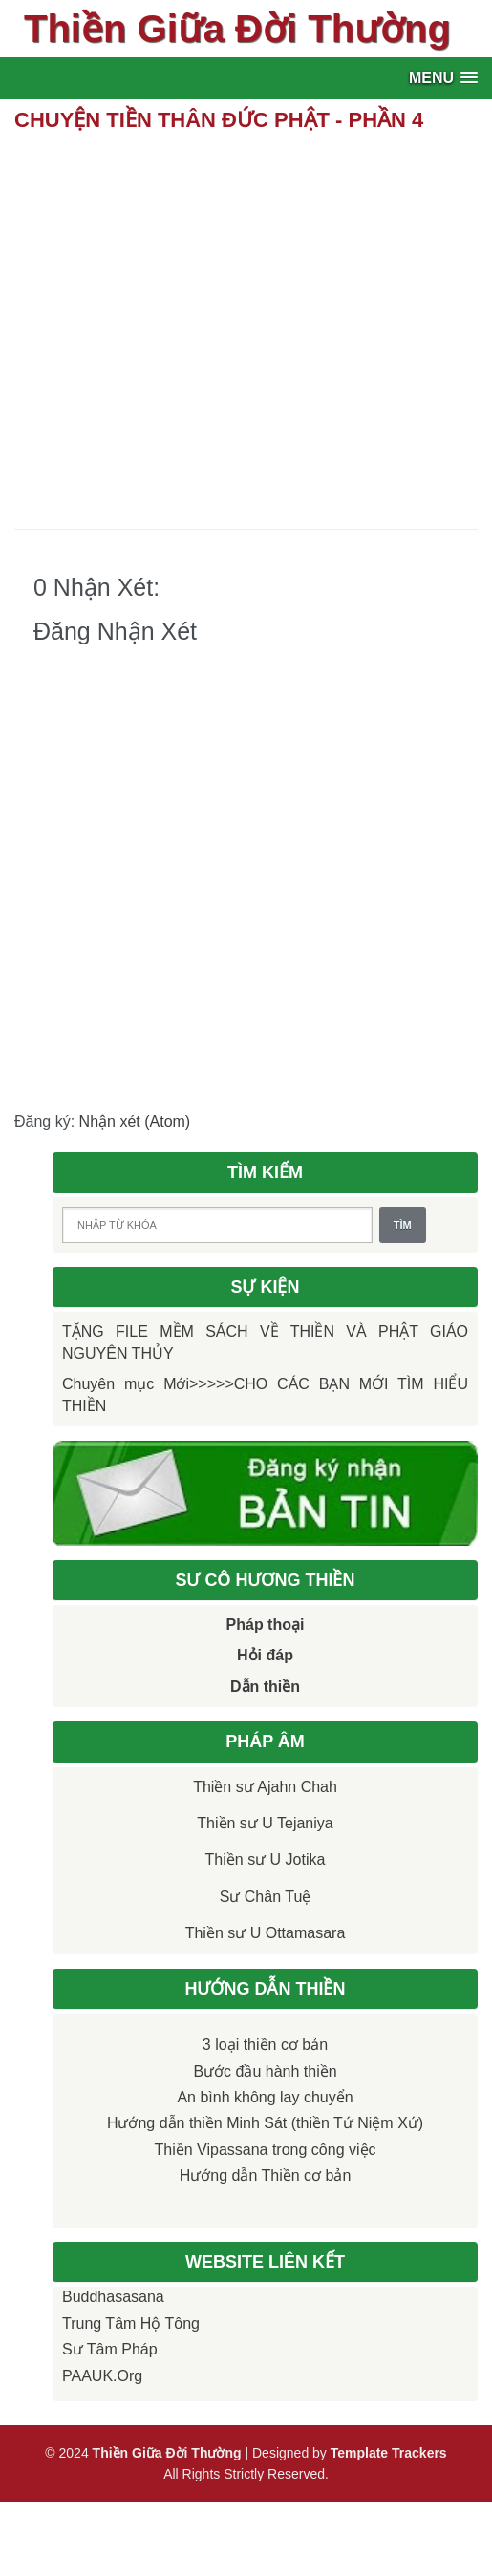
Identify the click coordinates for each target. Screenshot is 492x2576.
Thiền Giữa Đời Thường (237, 29)
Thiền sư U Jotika (265, 1859)
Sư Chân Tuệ (265, 1897)
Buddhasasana (113, 2297)
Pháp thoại (265, 1624)
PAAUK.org (102, 2376)
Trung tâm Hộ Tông (131, 2323)
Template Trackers (389, 2452)
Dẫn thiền (265, 1687)
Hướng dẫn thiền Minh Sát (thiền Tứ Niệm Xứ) (265, 2123)
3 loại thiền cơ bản (265, 2045)
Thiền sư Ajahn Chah (265, 1787)
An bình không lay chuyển (265, 2097)
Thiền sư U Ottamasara (265, 1933)
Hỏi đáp (265, 1655)
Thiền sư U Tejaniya (264, 1823)
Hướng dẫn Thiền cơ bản (266, 2175)
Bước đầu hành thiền (264, 2071)
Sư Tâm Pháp (110, 2349)
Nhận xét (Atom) (135, 1121)
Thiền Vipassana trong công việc (264, 2150)
